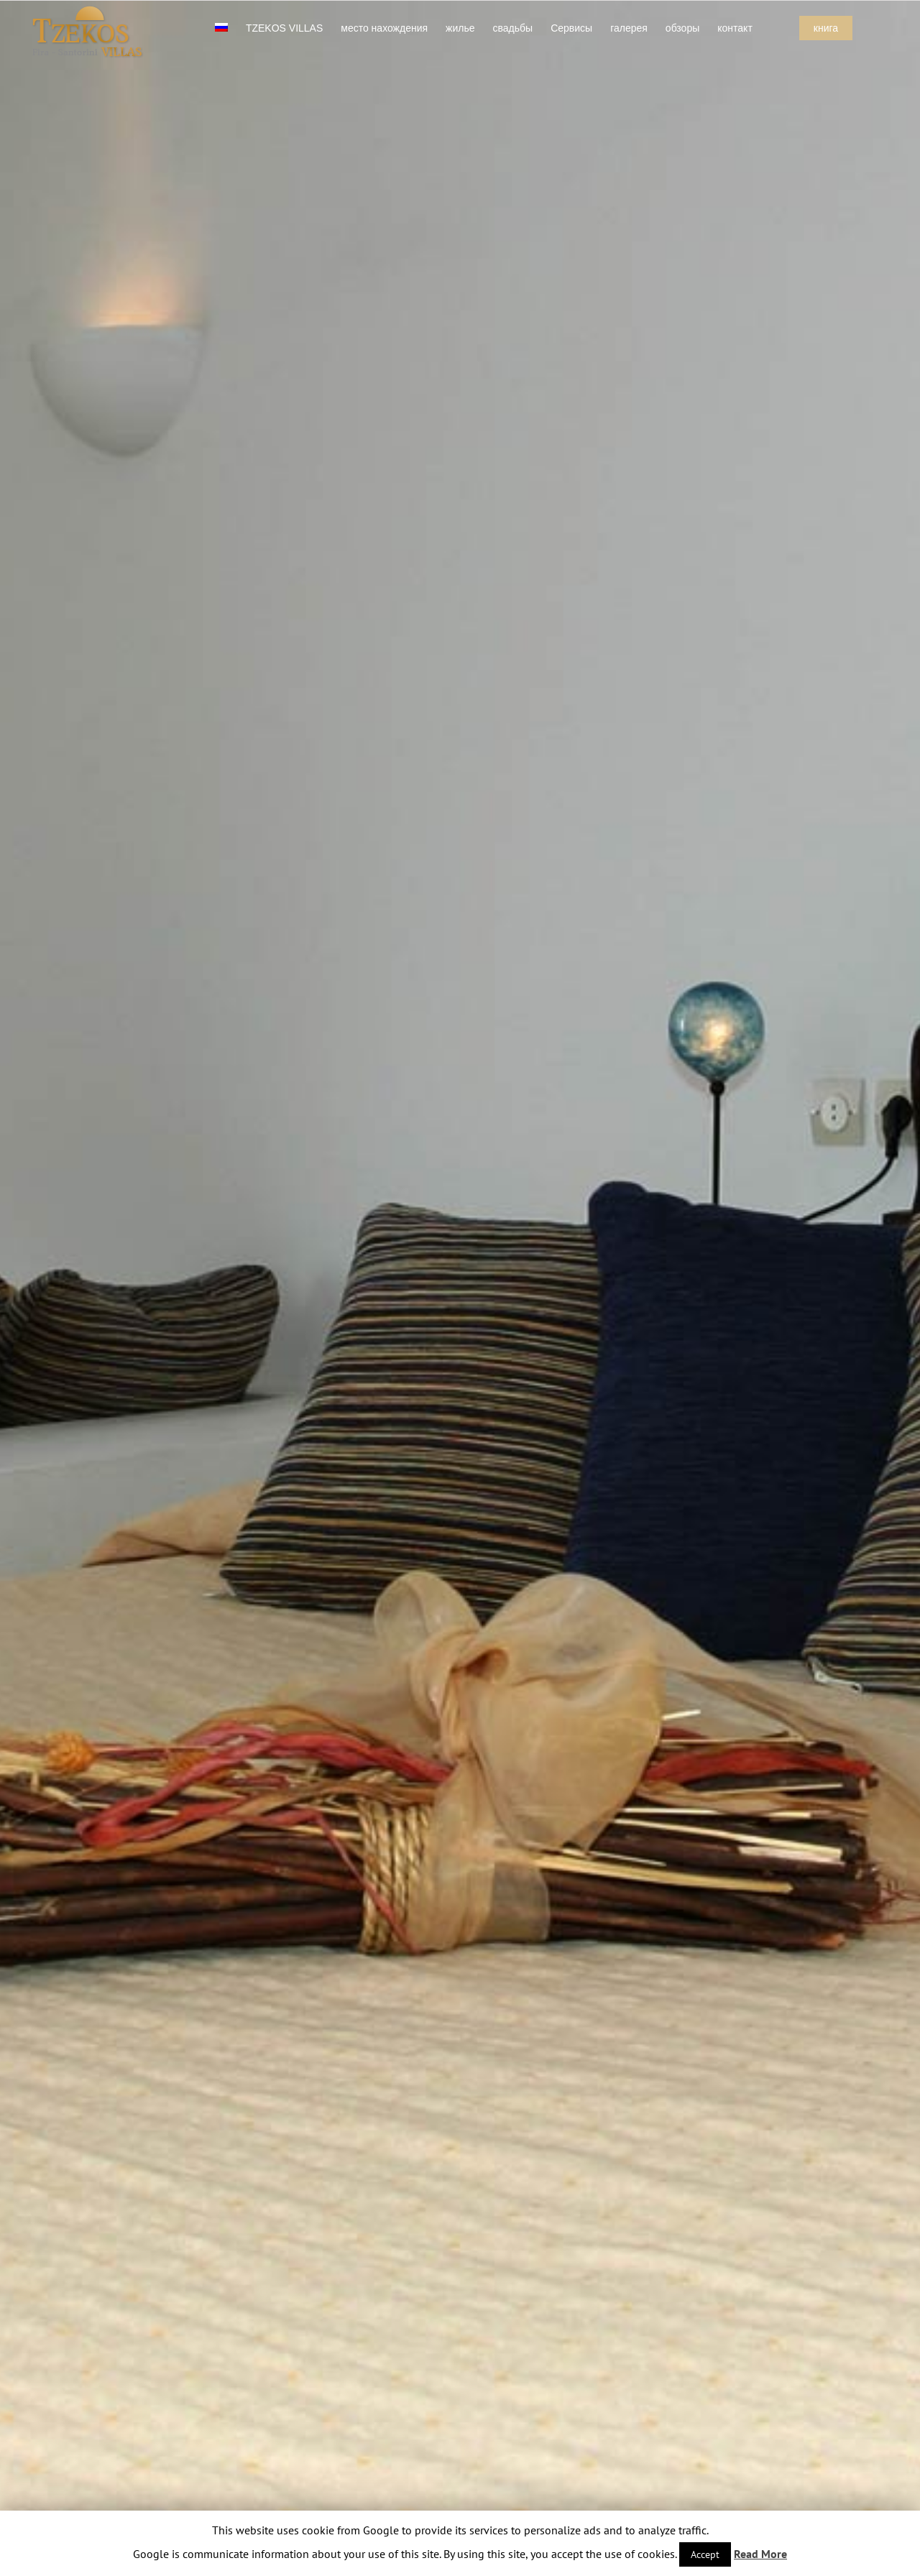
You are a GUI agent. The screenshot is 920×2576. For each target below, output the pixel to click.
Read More (760, 2554)
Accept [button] (705, 2554)
